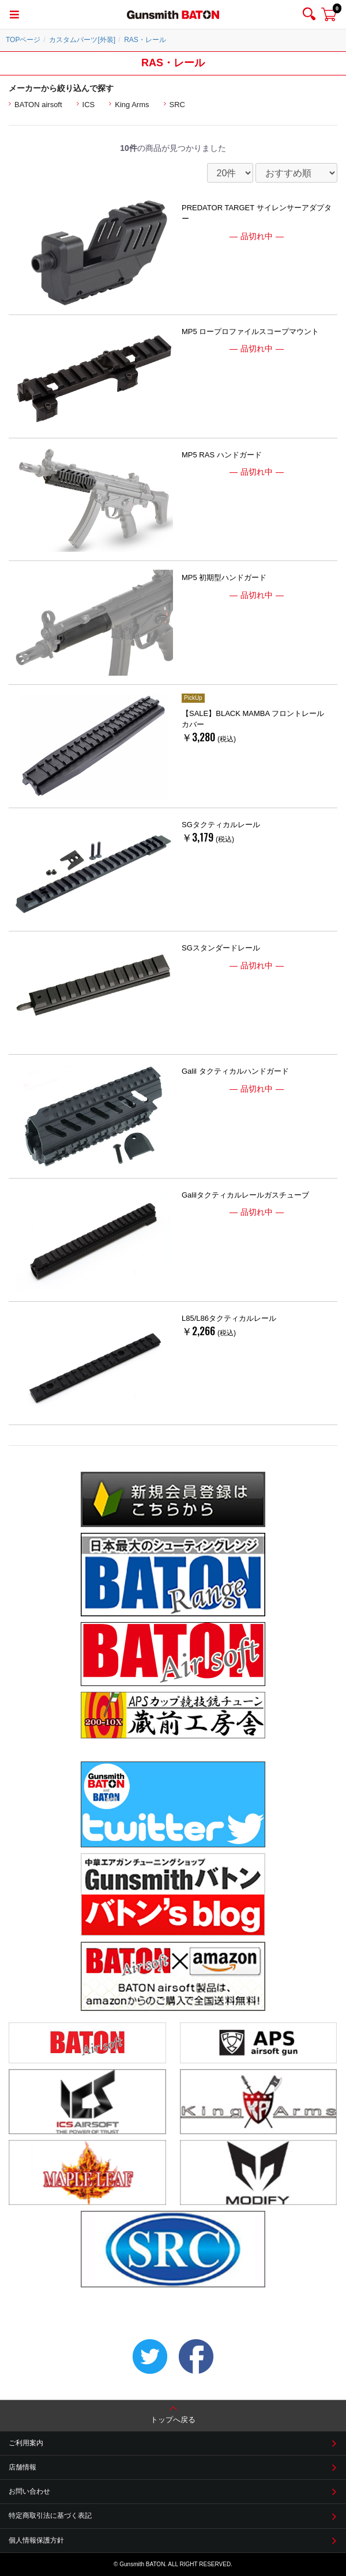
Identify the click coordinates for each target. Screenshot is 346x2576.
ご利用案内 (26, 2443)
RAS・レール (145, 40)
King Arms (132, 104)
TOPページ (23, 40)
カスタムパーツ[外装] (82, 40)
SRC (177, 104)
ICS (88, 104)
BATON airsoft (38, 104)
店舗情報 (22, 2467)
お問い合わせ (29, 2491)
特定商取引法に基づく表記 (50, 2515)
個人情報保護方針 (36, 2540)
